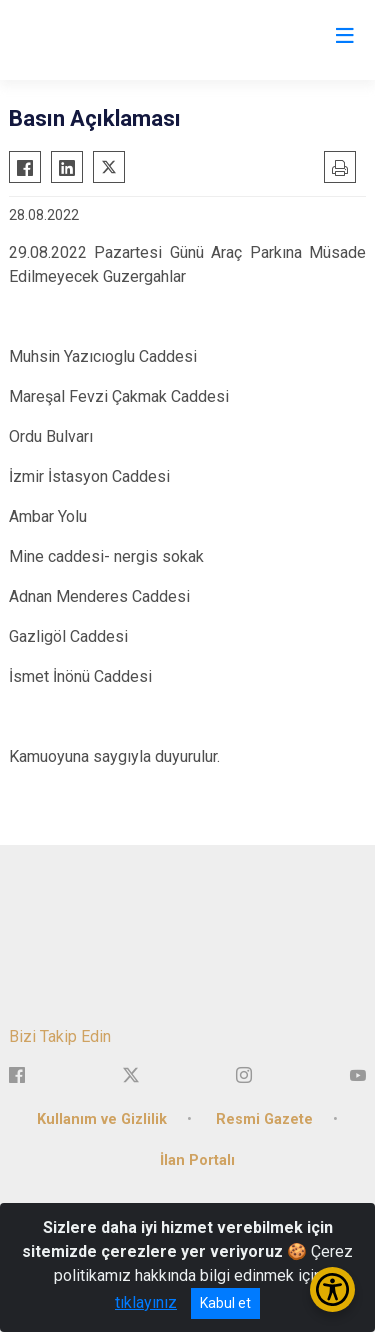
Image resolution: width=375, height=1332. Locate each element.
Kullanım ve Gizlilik (102, 1119)
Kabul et (225, 1303)
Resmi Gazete (264, 1119)
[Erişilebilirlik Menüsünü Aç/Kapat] (332, 1289)
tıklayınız (146, 1302)
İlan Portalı (197, 1160)
